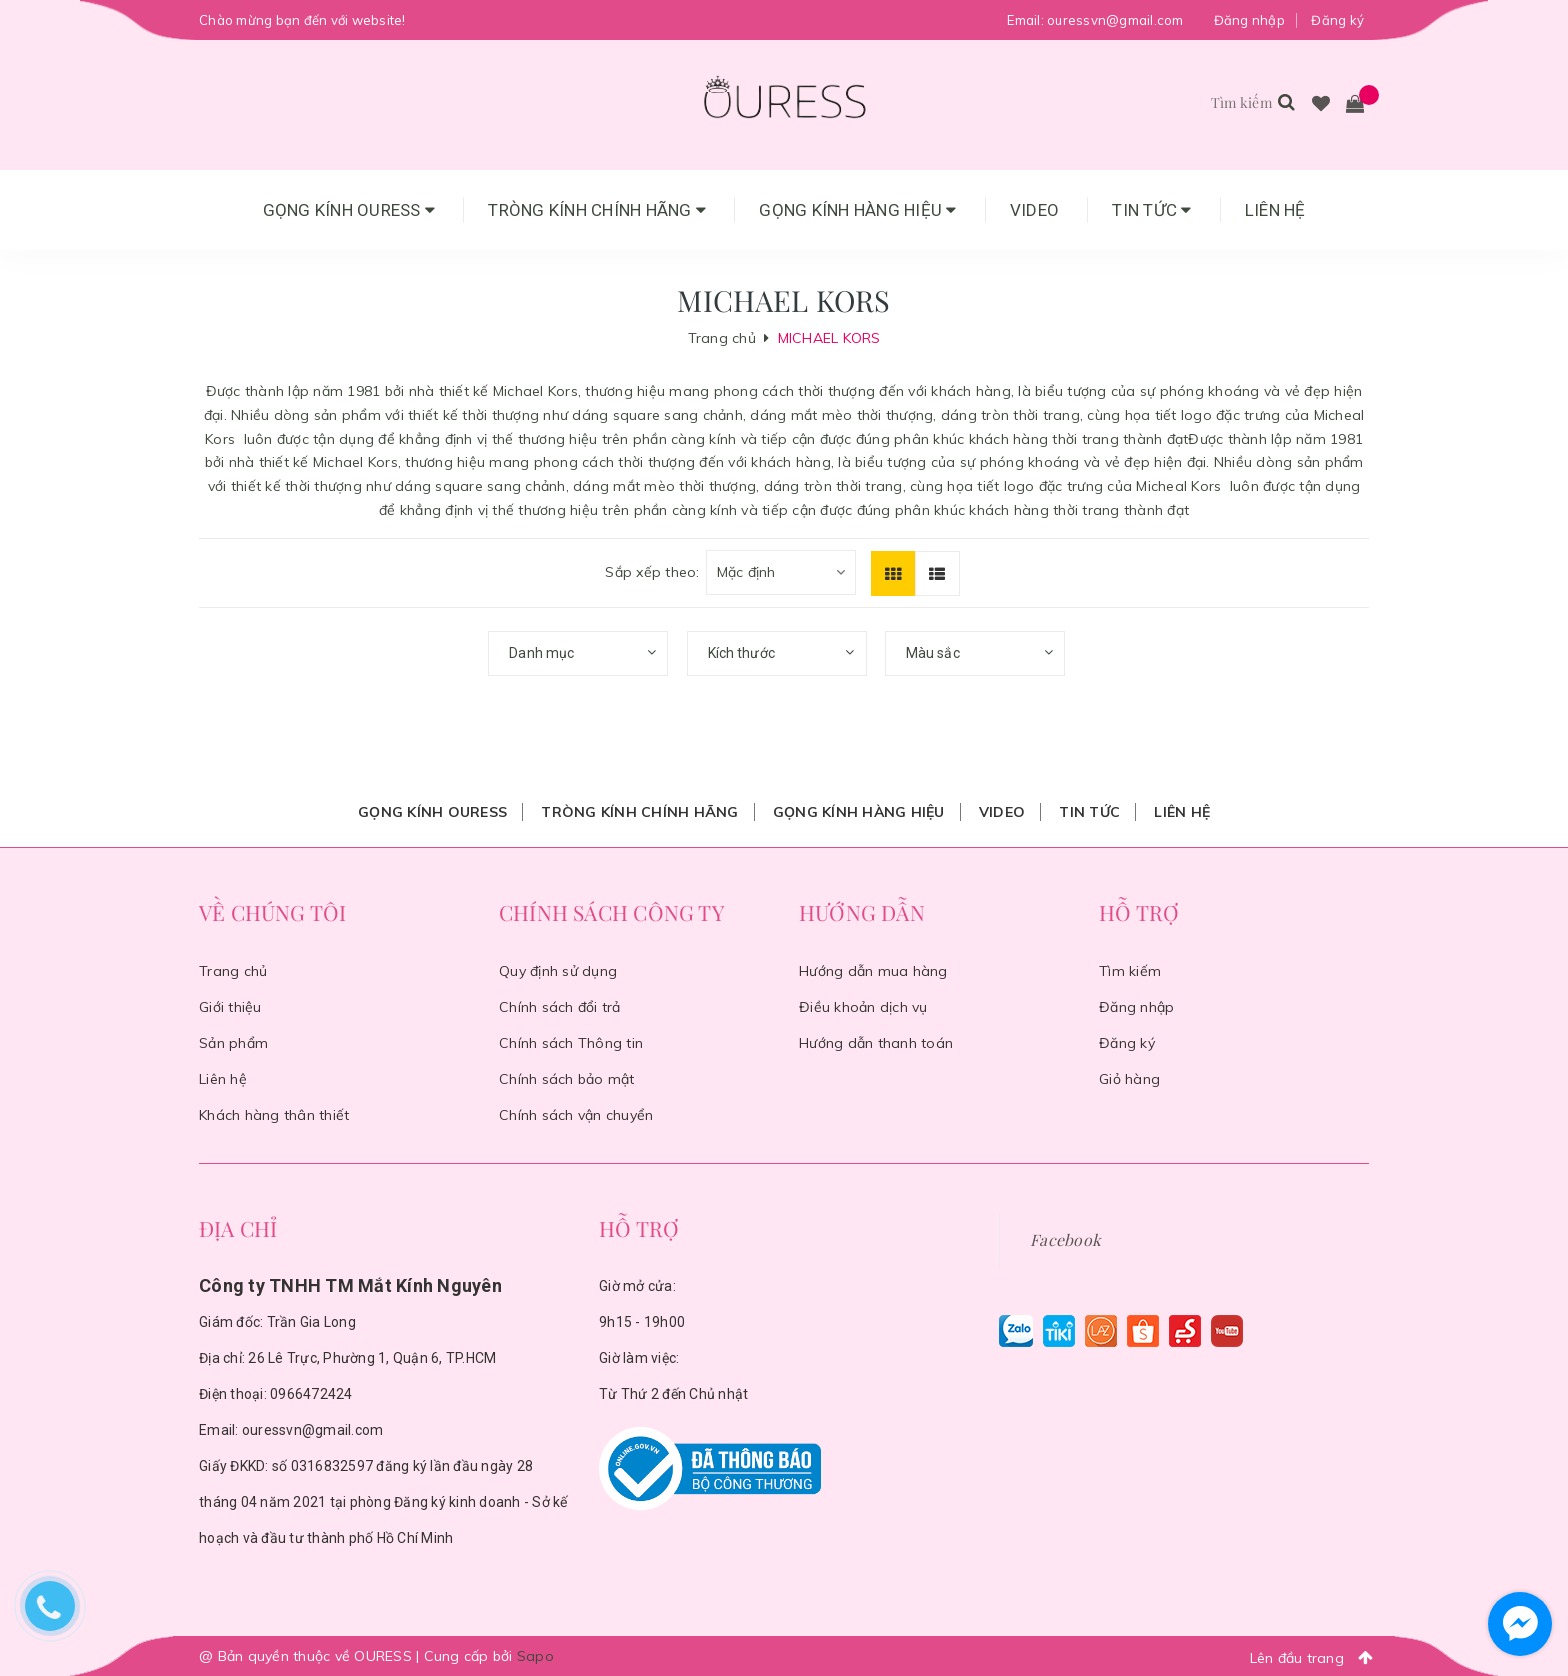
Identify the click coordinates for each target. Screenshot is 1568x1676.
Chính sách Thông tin (571, 1043)
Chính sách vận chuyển (576, 1115)
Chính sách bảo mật (567, 1079)
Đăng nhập (1249, 20)
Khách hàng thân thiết (274, 1115)
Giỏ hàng (1129, 1079)
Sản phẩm (233, 1043)
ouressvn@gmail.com (1115, 20)
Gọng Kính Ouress (349, 210)
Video (1034, 210)
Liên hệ (1275, 210)
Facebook (1065, 1239)
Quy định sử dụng (558, 971)
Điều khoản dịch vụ (863, 1007)
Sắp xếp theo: (652, 572)
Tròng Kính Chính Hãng (597, 210)
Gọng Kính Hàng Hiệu (857, 210)
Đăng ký (1337, 20)
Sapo (535, 1656)
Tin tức (1151, 210)
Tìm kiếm (1130, 971)
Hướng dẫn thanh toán (876, 1043)
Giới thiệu (230, 1007)
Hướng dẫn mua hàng (873, 971)
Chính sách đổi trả (560, 1007)
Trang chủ (233, 971)
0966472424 (311, 1394)
